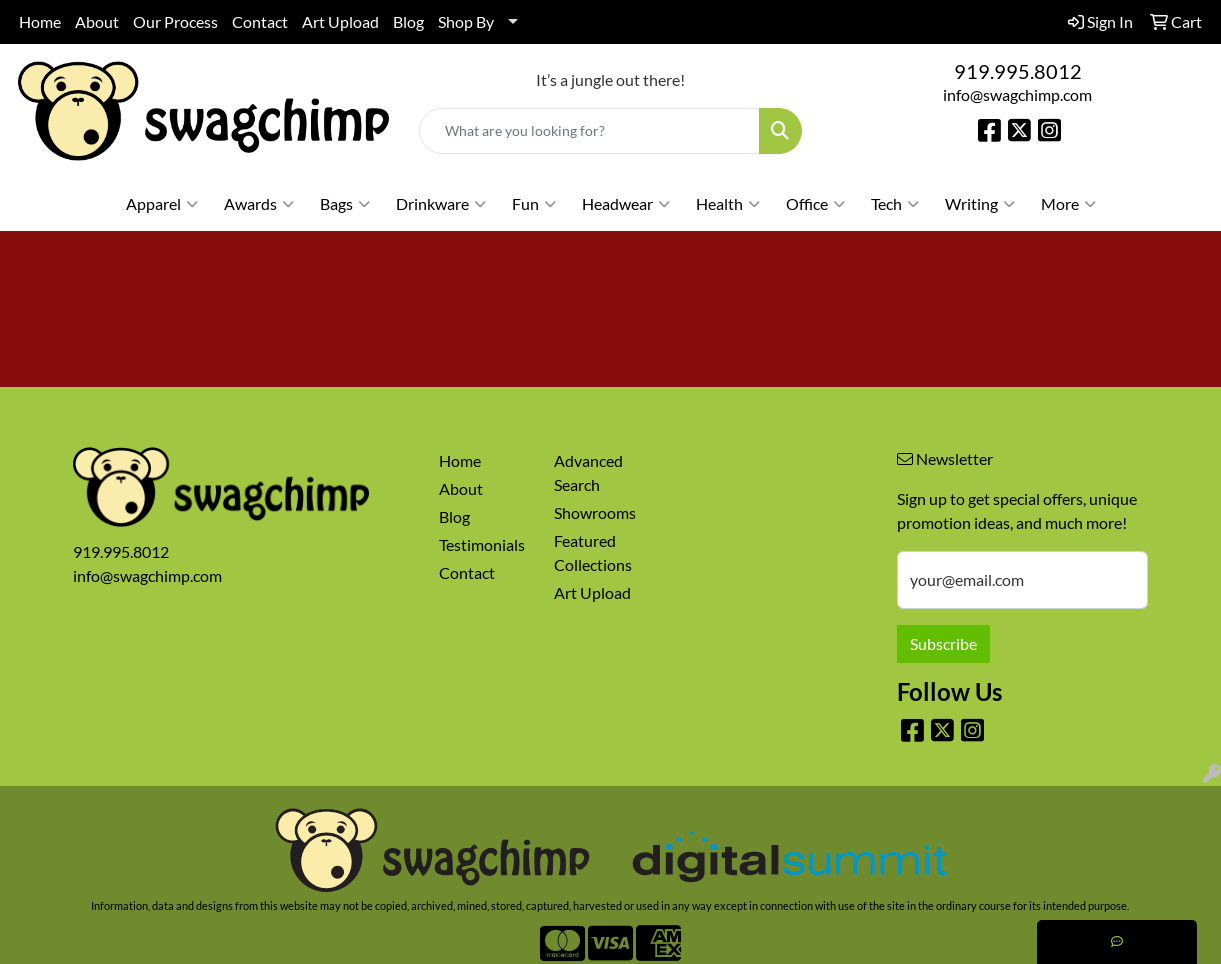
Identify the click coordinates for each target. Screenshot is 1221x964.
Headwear (626, 204)
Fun (534, 204)
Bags (345, 204)
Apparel (162, 204)
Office (815, 204)
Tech (895, 204)
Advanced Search (588, 472)
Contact (260, 21)
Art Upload (340, 21)
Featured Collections (593, 552)
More (1068, 204)
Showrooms (595, 512)
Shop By (466, 21)
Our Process (175, 21)
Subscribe (943, 643)
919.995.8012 (1018, 71)
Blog (408, 21)
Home (40, 21)
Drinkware (441, 204)
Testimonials (482, 544)
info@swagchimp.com (1017, 94)
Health (728, 204)
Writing (980, 204)
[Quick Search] (589, 131)
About (97, 21)
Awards (259, 204)
